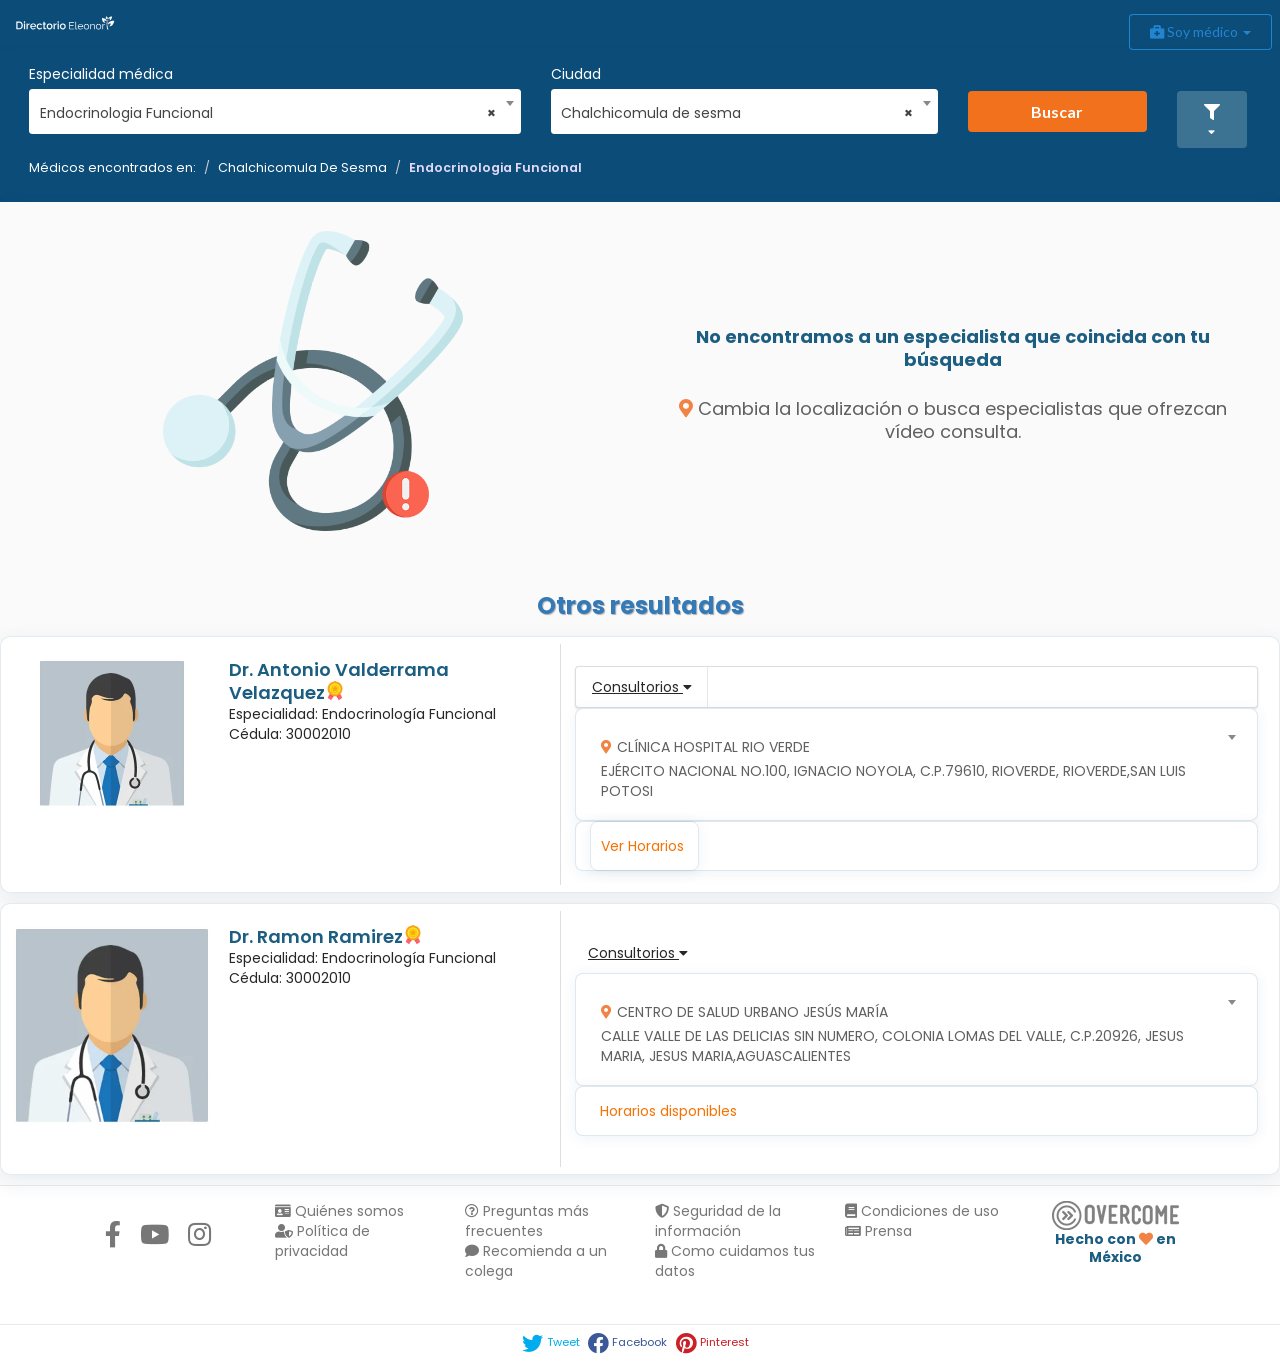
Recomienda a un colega (536, 1261)
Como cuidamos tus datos (735, 1261)
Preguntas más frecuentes (527, 1221)
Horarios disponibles (668, 1111)
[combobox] (268, 108)
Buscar (1057, 111)
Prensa (878, 1231)
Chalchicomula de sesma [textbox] (737, 113)
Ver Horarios (642, 846)
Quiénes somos (339, 1211)
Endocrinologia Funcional (495, 167)
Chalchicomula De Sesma (302, 167)
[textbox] (910, 764)
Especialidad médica (101, 74)
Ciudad (576, 74)
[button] (1212, 119)
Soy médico (1200, 31)
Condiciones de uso (922, 1211)
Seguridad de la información (718, 1221)
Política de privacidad (322, 1241)
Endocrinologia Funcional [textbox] (268, 113)
